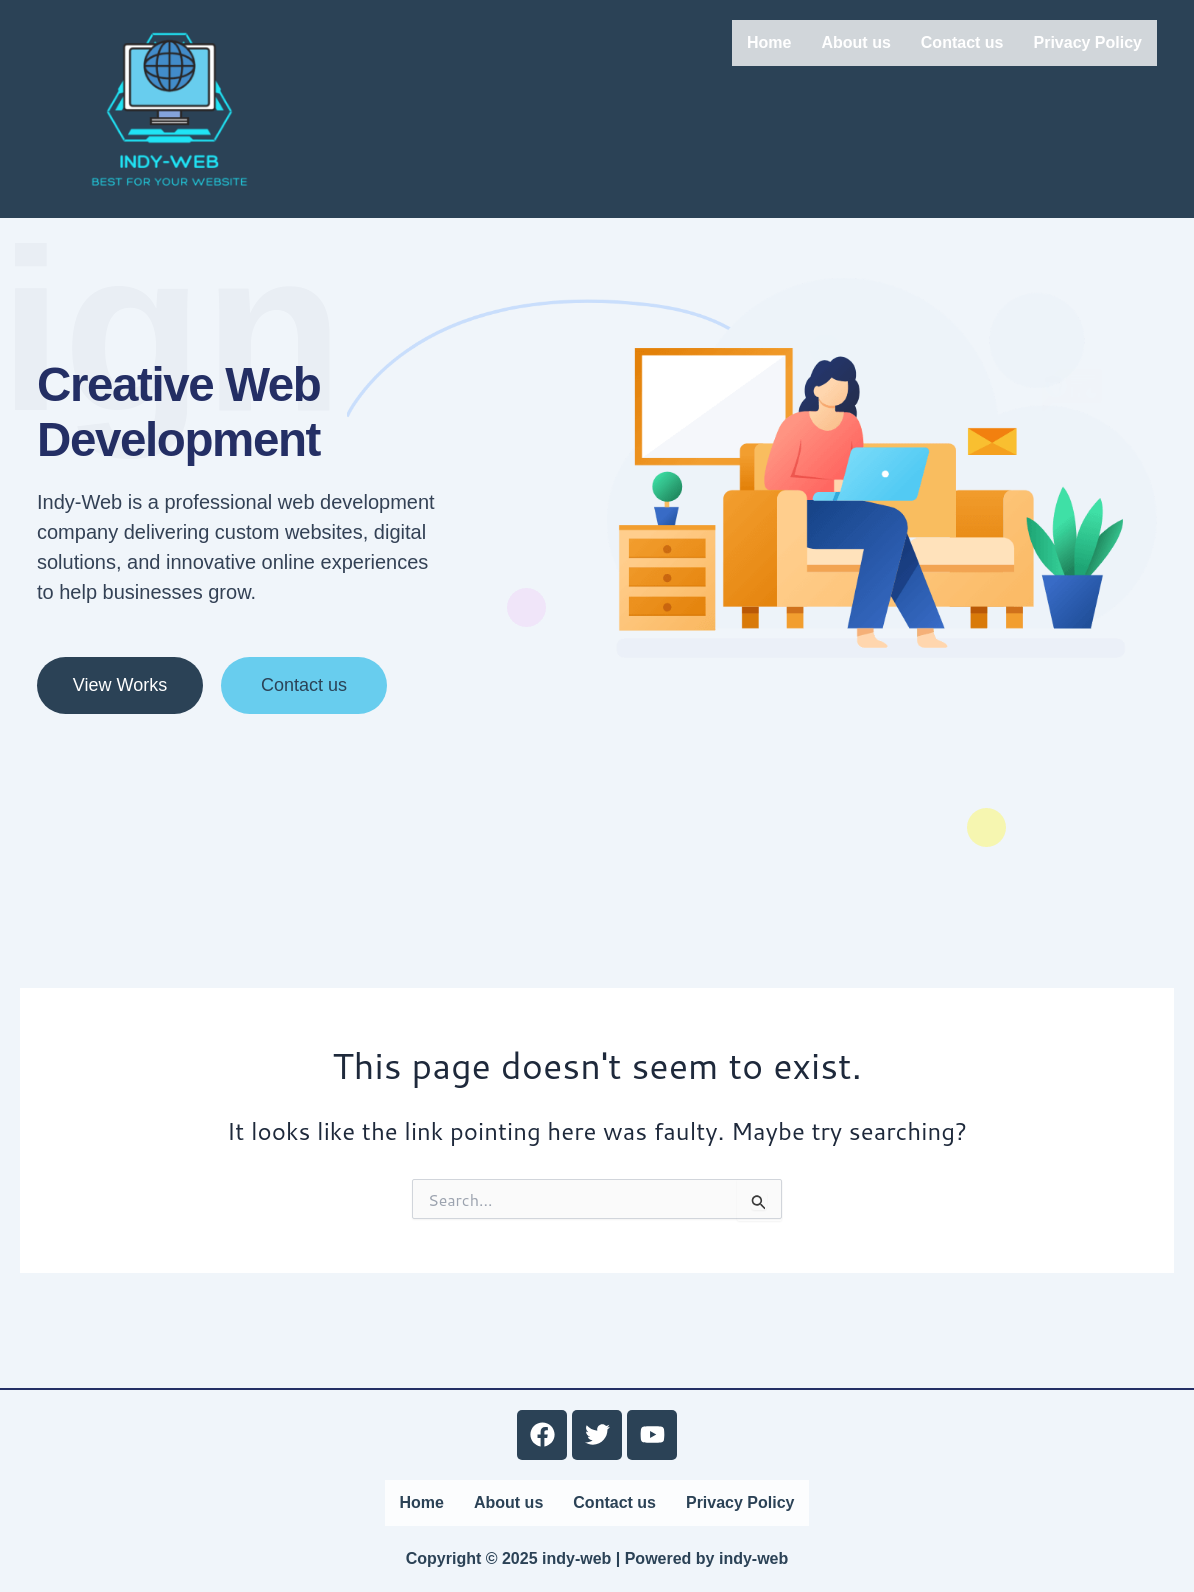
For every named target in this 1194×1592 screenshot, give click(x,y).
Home (769, 42)
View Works (120, 736)
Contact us (962, 42)
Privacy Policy (1087, 42)
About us (855, 42)
